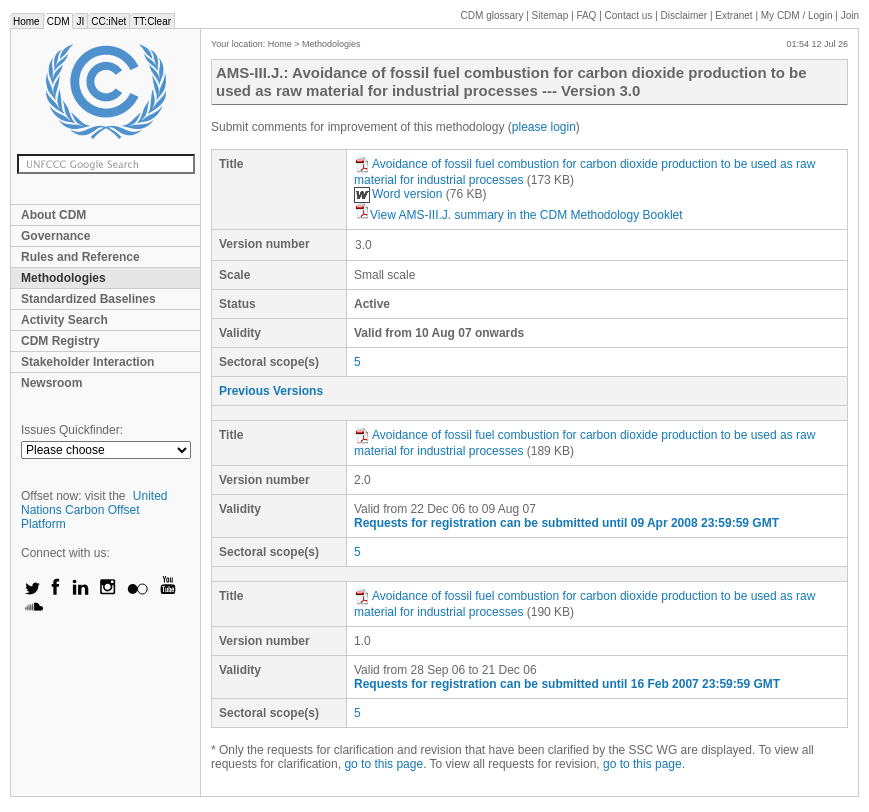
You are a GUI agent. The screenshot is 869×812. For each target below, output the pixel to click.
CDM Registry (60, 341)
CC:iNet (108, 21)
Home (26, 21)
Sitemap (550, 15)
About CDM (53, 215)
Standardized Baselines (88, 299)
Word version (398, 194)
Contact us (629, 15)
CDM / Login (798, 15)
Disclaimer (684, 15)
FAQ (586, 15)
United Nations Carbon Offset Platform (94, 510)
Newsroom (51, 383)
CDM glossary (492, 15)
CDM (58, 21)
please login (544, 127)
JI (80, 21)
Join (850, 15)
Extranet (733, 15)
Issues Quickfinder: (72, 430)
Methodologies (63, 278)
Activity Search (64, 320)
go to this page (383, 764)
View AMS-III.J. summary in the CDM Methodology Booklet (518, 215)
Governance (55, 236)
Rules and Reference (80, 257)
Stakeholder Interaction (87, 362)
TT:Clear (152, 21)
